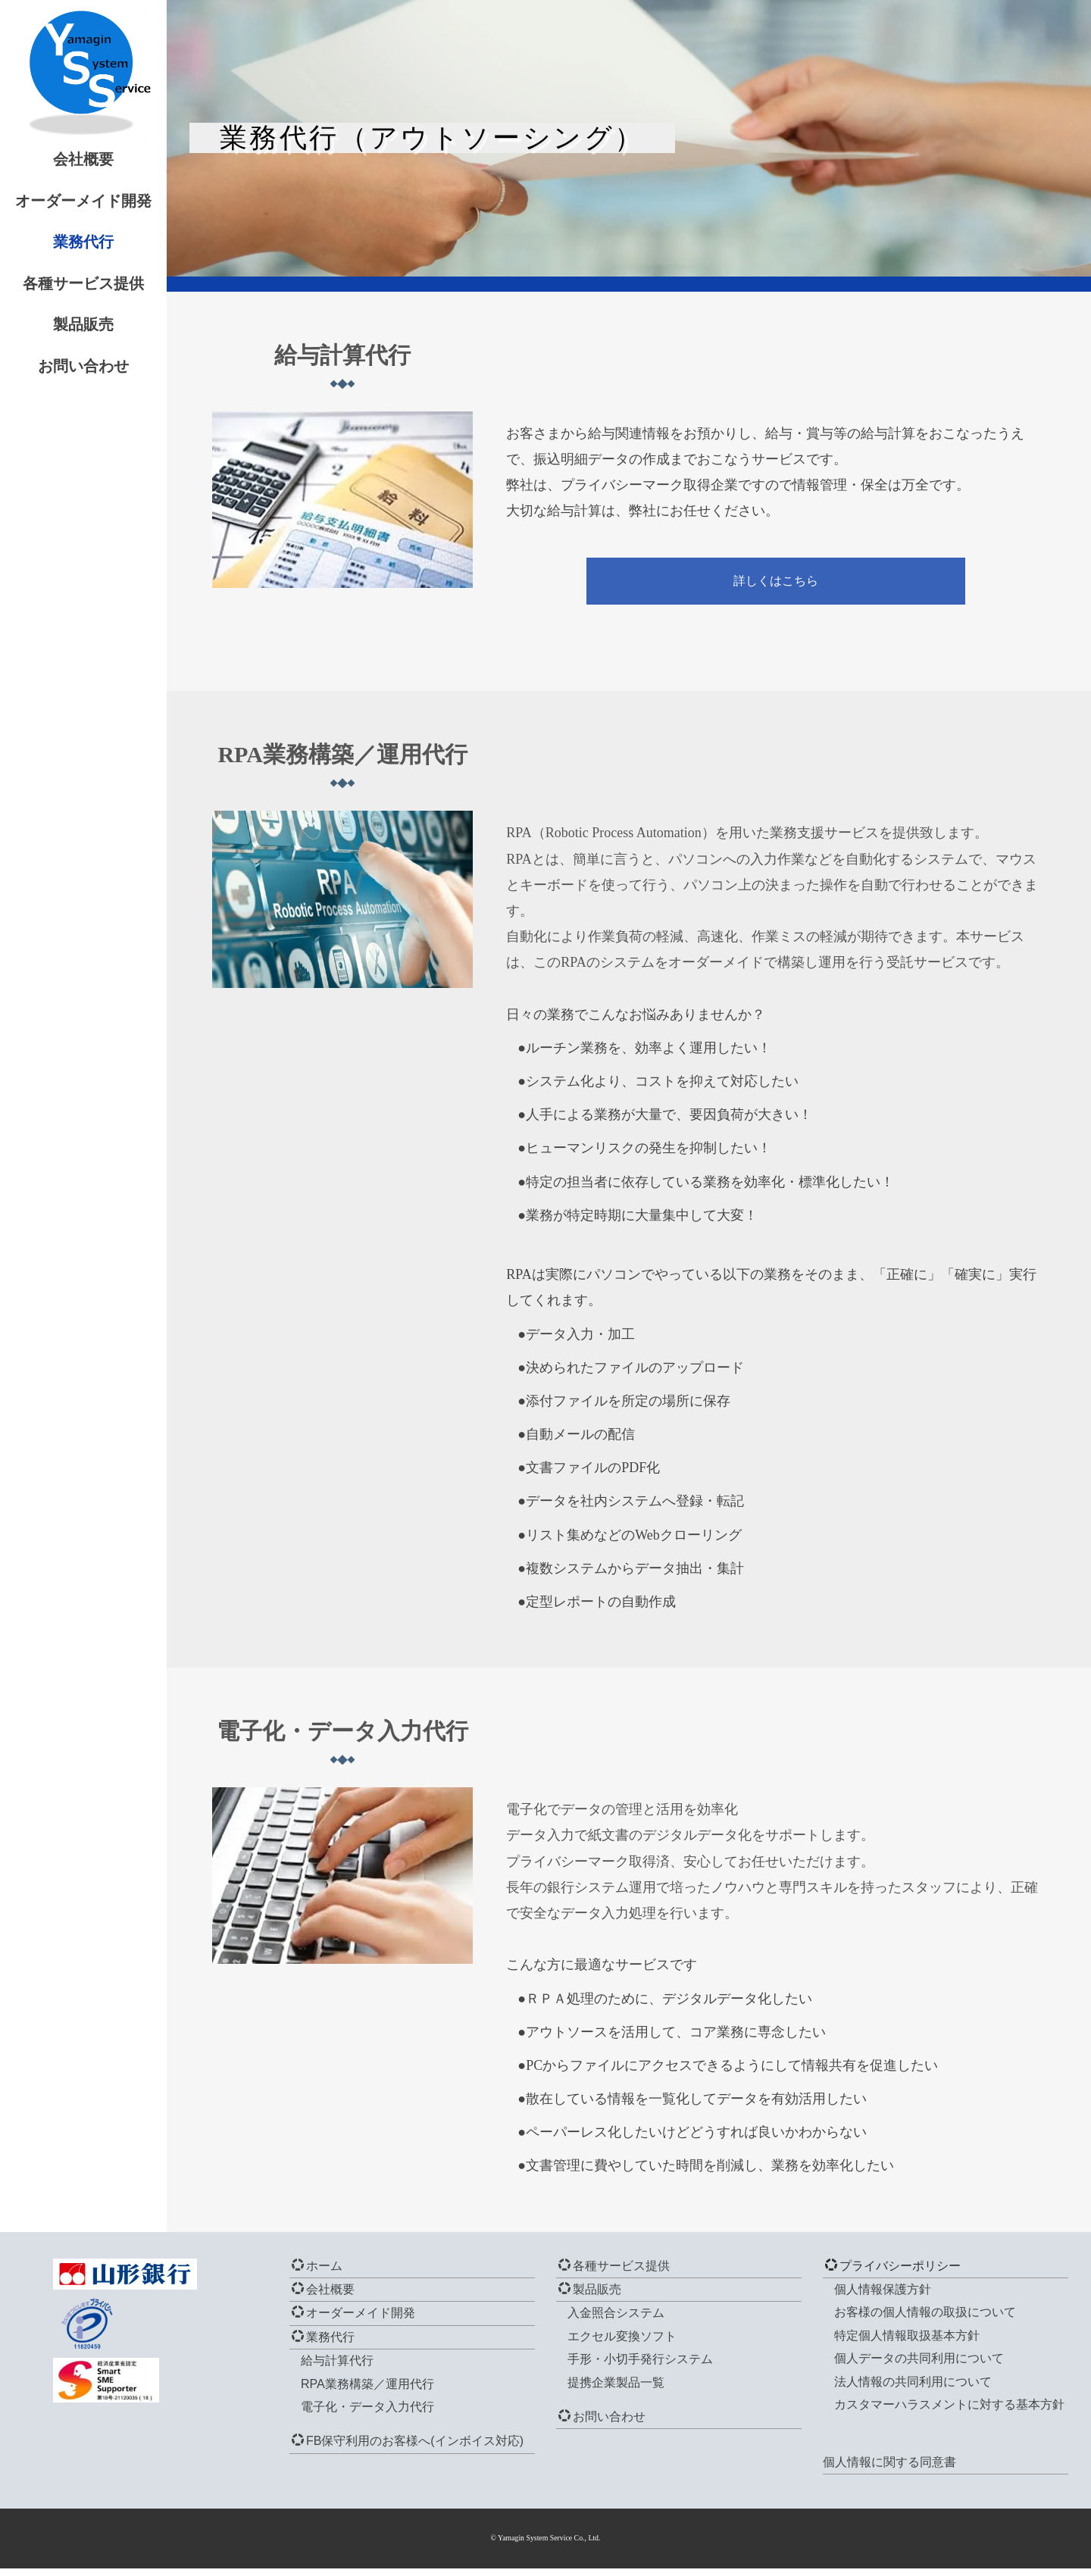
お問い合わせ (113, 366)
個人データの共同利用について (919, 2365)
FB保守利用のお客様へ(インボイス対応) (408, 2449)
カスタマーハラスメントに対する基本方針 (949, 2412)
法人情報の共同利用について (913, 2389)
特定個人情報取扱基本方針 (907, 2343)
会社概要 (113, 159)
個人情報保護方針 (882, 2296)
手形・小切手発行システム (640, 2366)
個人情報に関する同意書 (889, 2469)
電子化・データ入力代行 (367, 2414)
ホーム (317, 2273)
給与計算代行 (337, 2368)
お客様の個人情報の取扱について (925, 2320)
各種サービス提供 (113, 283)
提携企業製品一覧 (615, 2390)
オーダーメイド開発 (113, 200)
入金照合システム (615, 2321)
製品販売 (113, 324)
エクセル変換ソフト (622, 2343)
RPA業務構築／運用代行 (367, 2391)
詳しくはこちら (794, 574)
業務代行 (113, 241)
